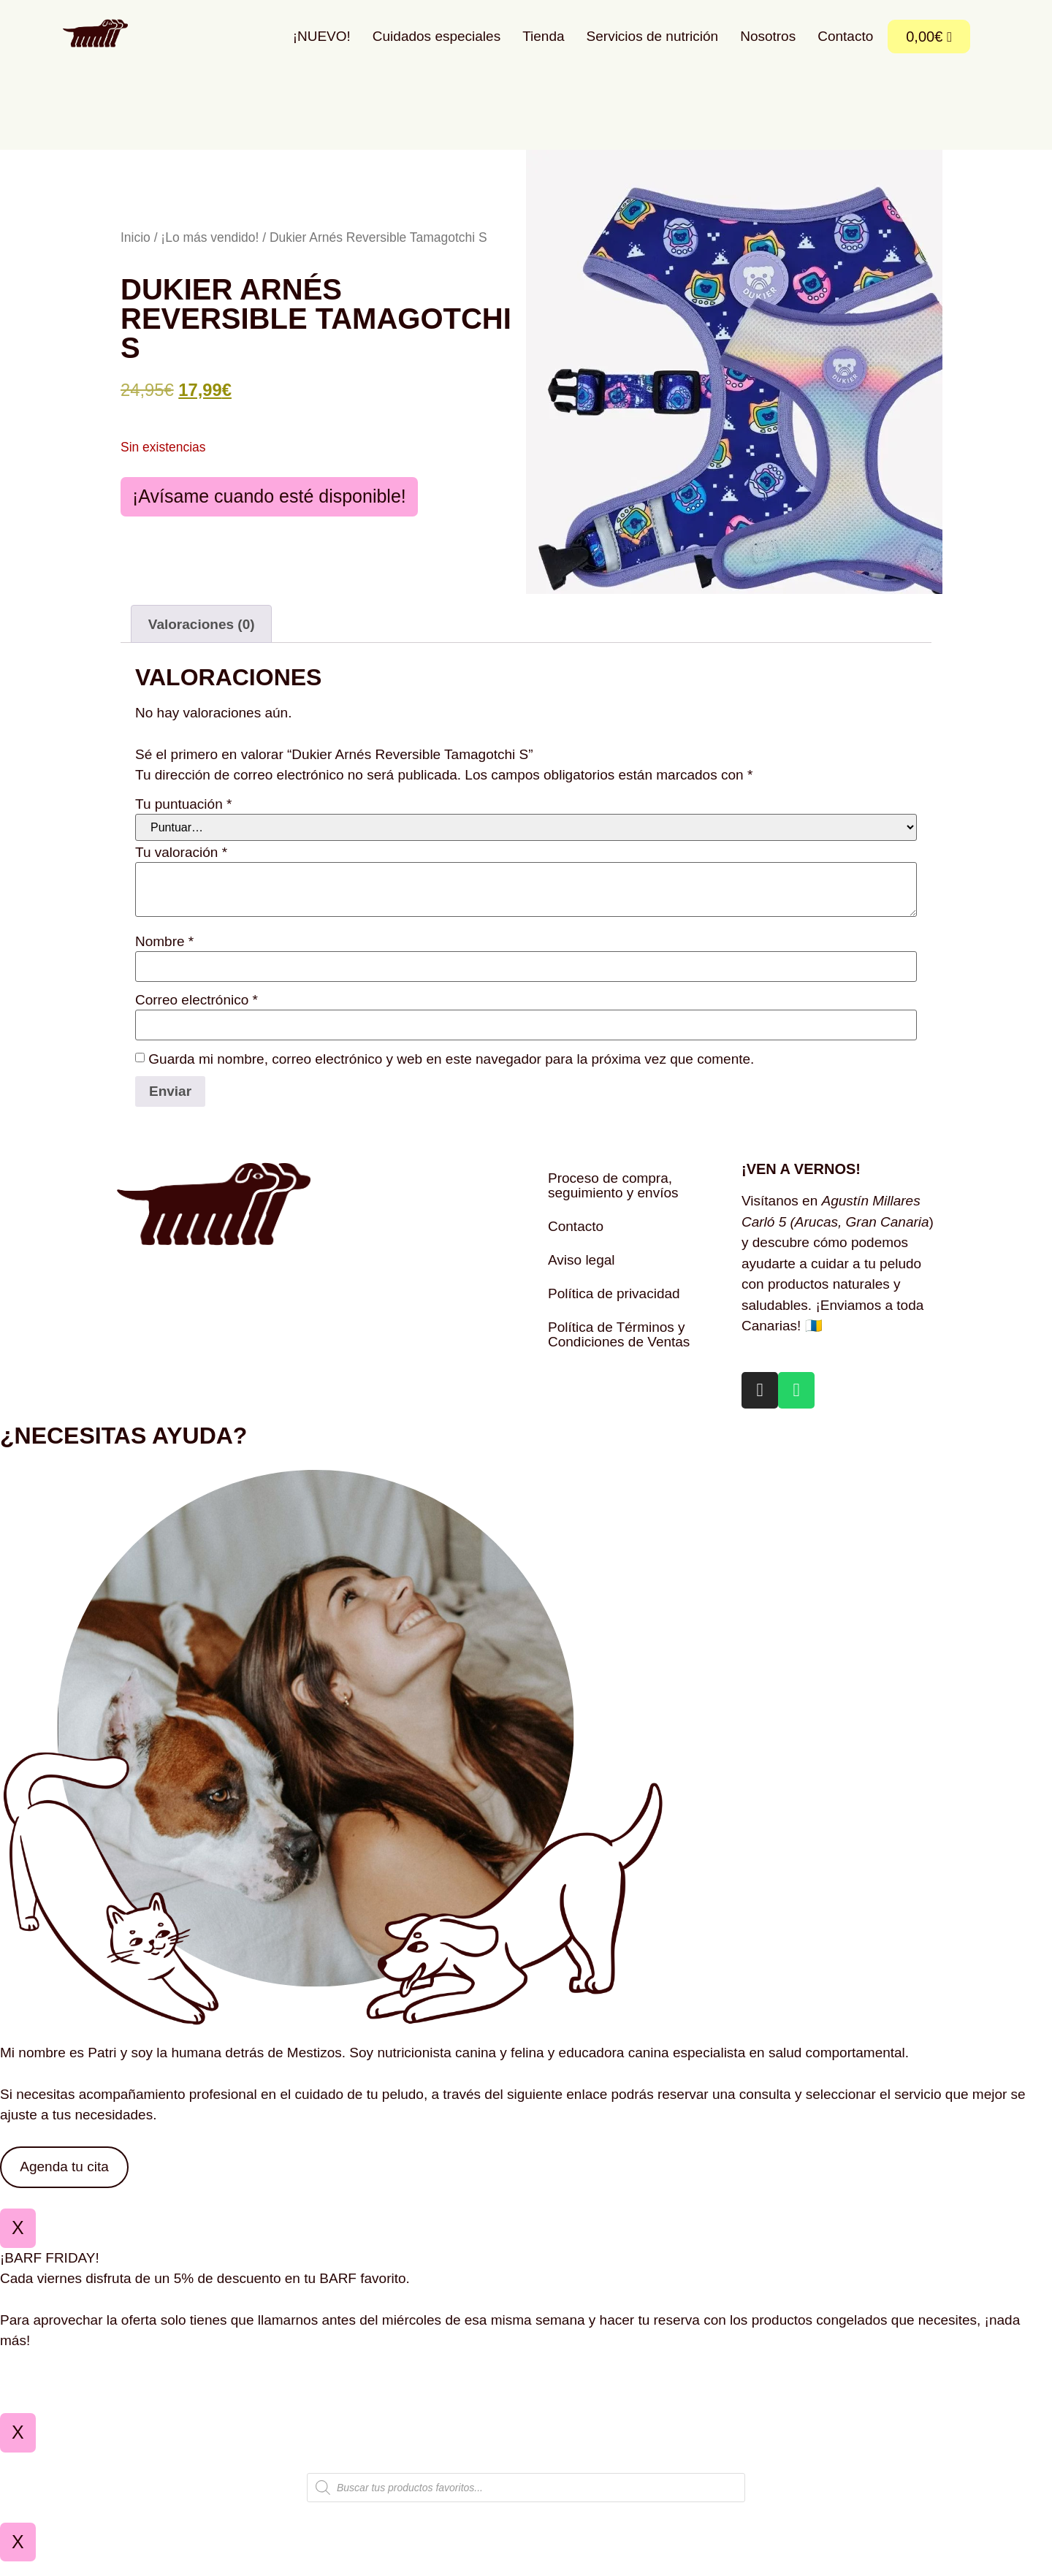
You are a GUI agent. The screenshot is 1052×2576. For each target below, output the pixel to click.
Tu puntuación (183, 819)
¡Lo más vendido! (210, 244)
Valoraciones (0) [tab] (201, 638)
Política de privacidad (614, 1308)
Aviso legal (581, 1274)
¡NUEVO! (322, 36)
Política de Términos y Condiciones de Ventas (619, 1349)
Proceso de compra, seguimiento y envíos (613, 1200)
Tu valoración (181, 866)
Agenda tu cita (64, 2181)
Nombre (164, 955)
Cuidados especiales (436, 36)
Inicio (135, 244)
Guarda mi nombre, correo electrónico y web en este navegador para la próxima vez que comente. (451, 1073)
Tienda (543, 36)
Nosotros (768, 36)
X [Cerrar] (18, 2242)
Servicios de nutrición (653, 36)
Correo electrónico (196, 1014)
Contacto (845, 36)
